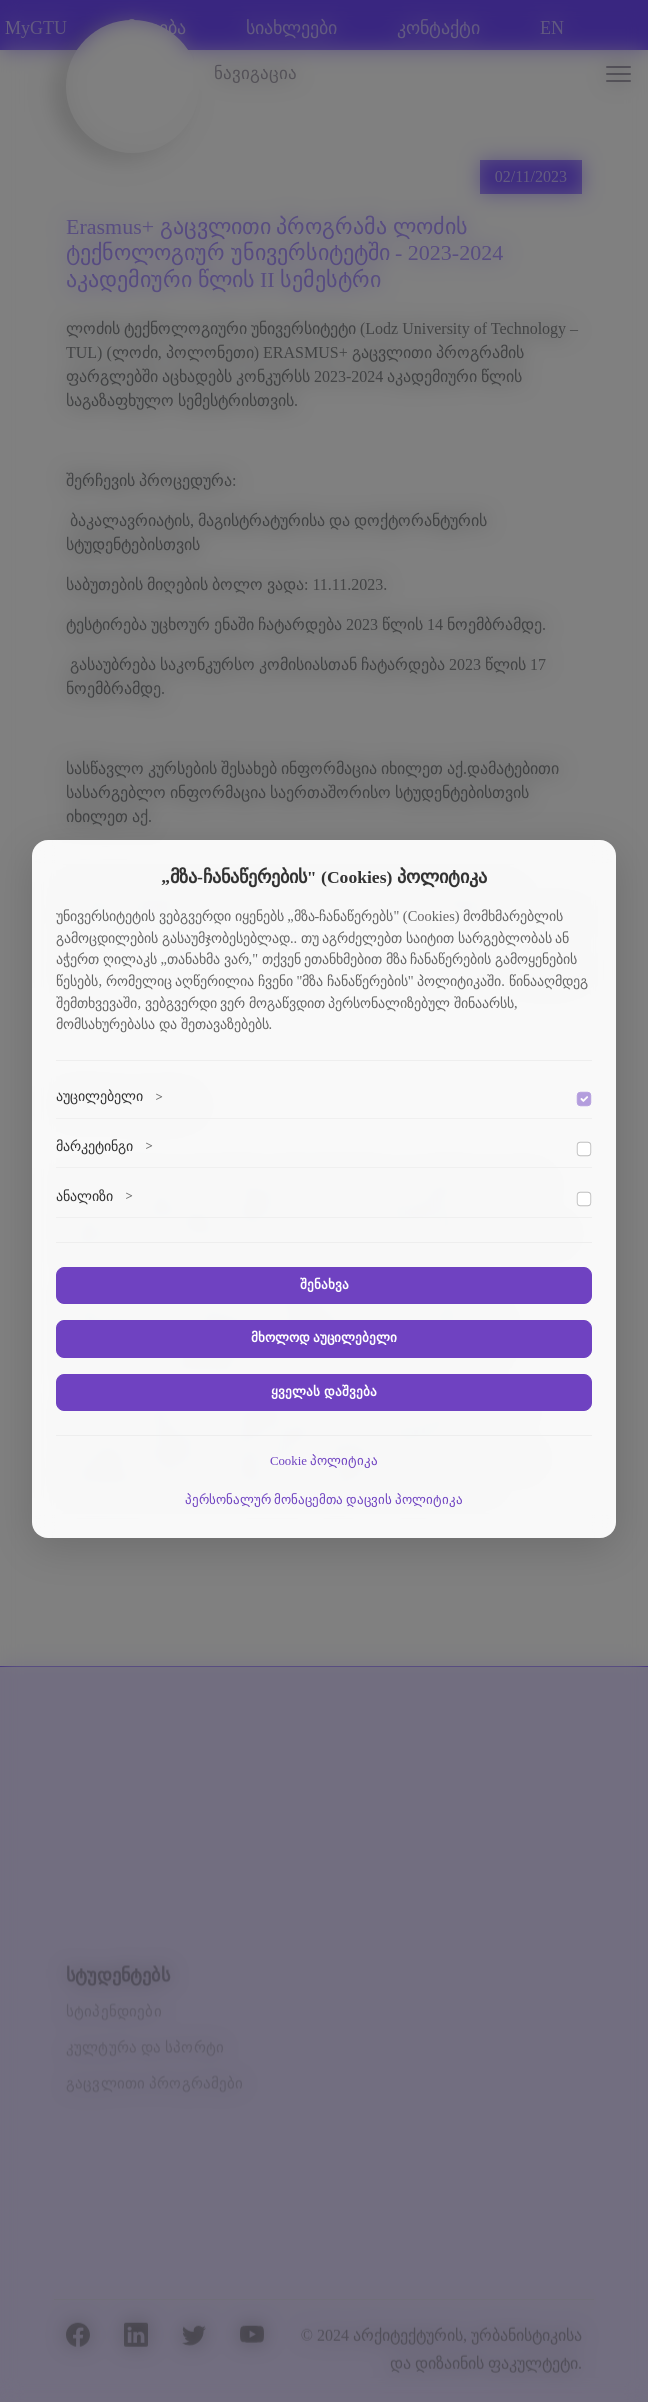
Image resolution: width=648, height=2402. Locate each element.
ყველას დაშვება (323, 1392)
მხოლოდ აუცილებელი (324, 1338)
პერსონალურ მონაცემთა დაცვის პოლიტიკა (324, 1500)
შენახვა (324, 1285)
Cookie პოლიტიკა (324, 1461)
